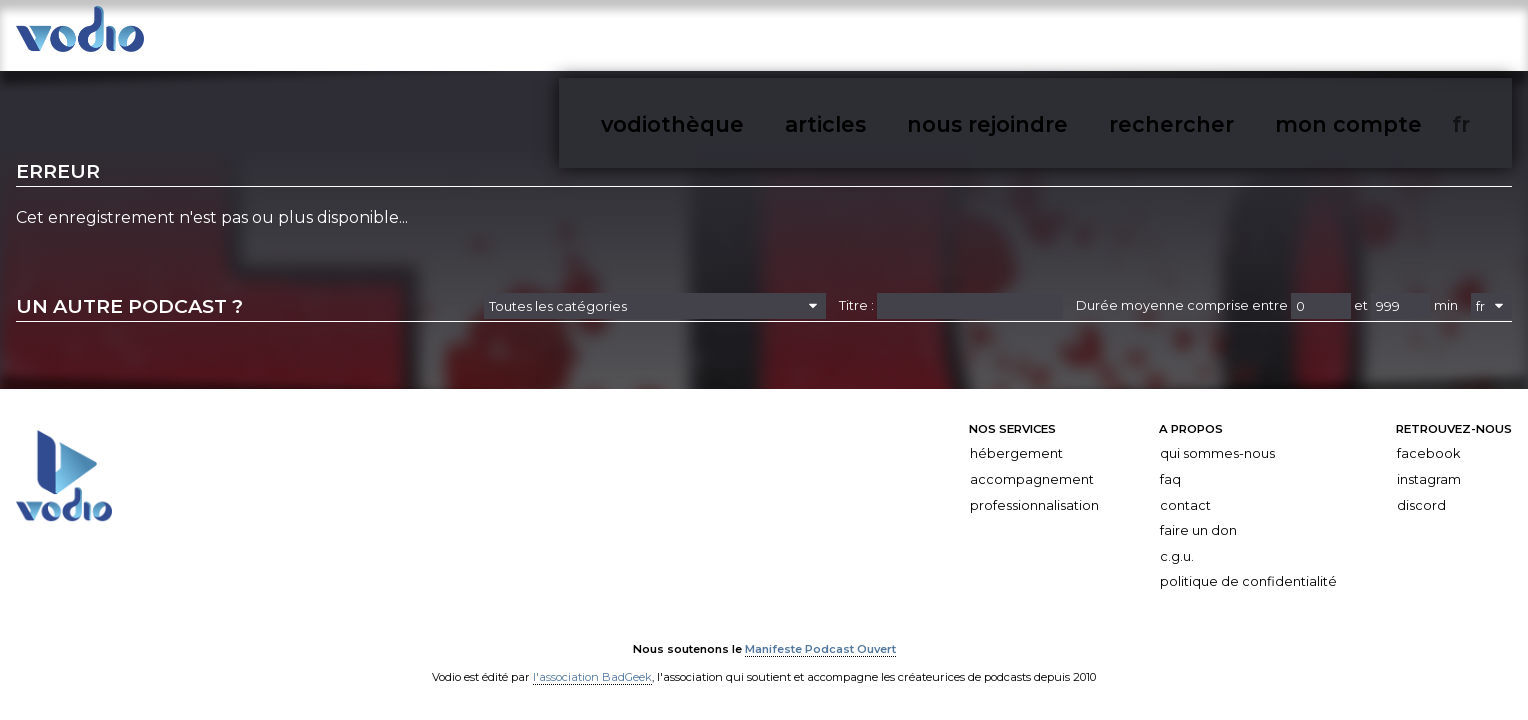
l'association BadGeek (592, 665)
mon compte (1427, 38)
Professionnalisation (1034, 493)
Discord (1421, 493)
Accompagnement (1032, 467)
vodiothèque (1005, 38)
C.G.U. (1177, 544)
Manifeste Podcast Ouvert (820, 637)
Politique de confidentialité (1248, 570)
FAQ (1170, 467)
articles (1100, 38)
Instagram (1429, 467)
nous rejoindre (1202, 38)
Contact (1185, 493)
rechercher (1318, 38)
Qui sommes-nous (1217, 442)
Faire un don (1198, 518)
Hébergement (1016, 442)
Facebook (1428, 442)
